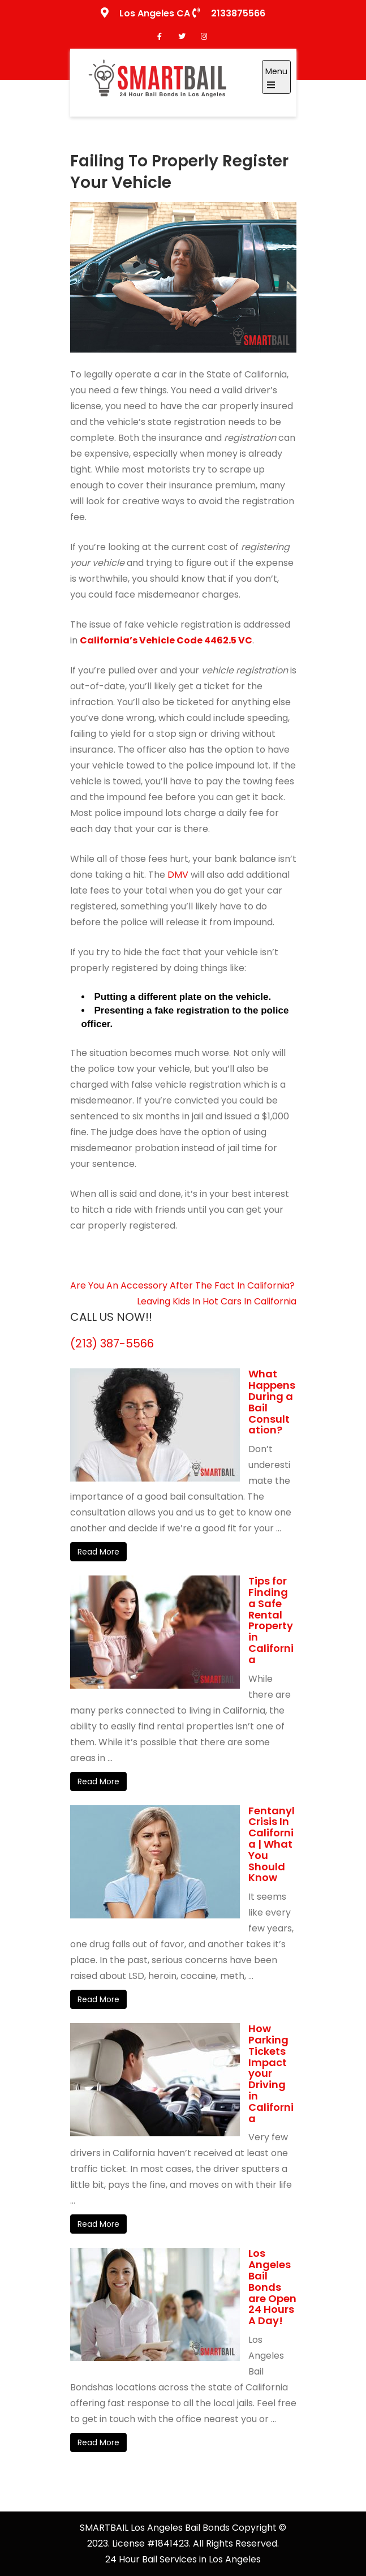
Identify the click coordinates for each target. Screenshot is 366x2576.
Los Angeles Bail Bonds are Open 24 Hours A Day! (272, 2287)
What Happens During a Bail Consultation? (271, 1402)
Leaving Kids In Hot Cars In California (216, 1301)
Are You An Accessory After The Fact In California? (182, 1285)
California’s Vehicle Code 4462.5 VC (166, 640)
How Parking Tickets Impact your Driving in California (271, 2073)
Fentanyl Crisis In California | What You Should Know (271, 1844)
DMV (177, 874)
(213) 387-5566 (112, 1343)
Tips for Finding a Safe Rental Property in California (271, 1620)
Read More (98, 1551)
